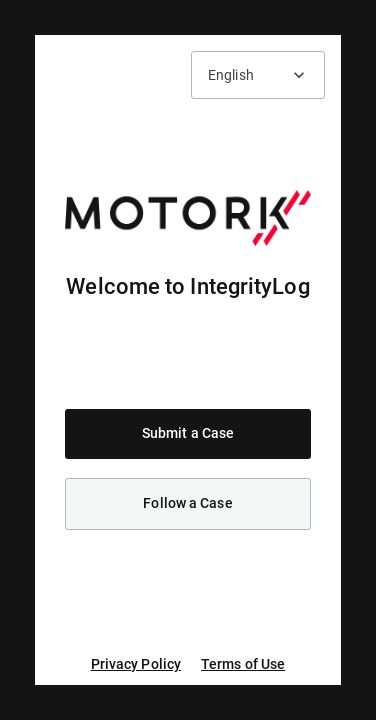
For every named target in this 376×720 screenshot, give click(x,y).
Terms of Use (243, 664)
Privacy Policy (136, 664)
